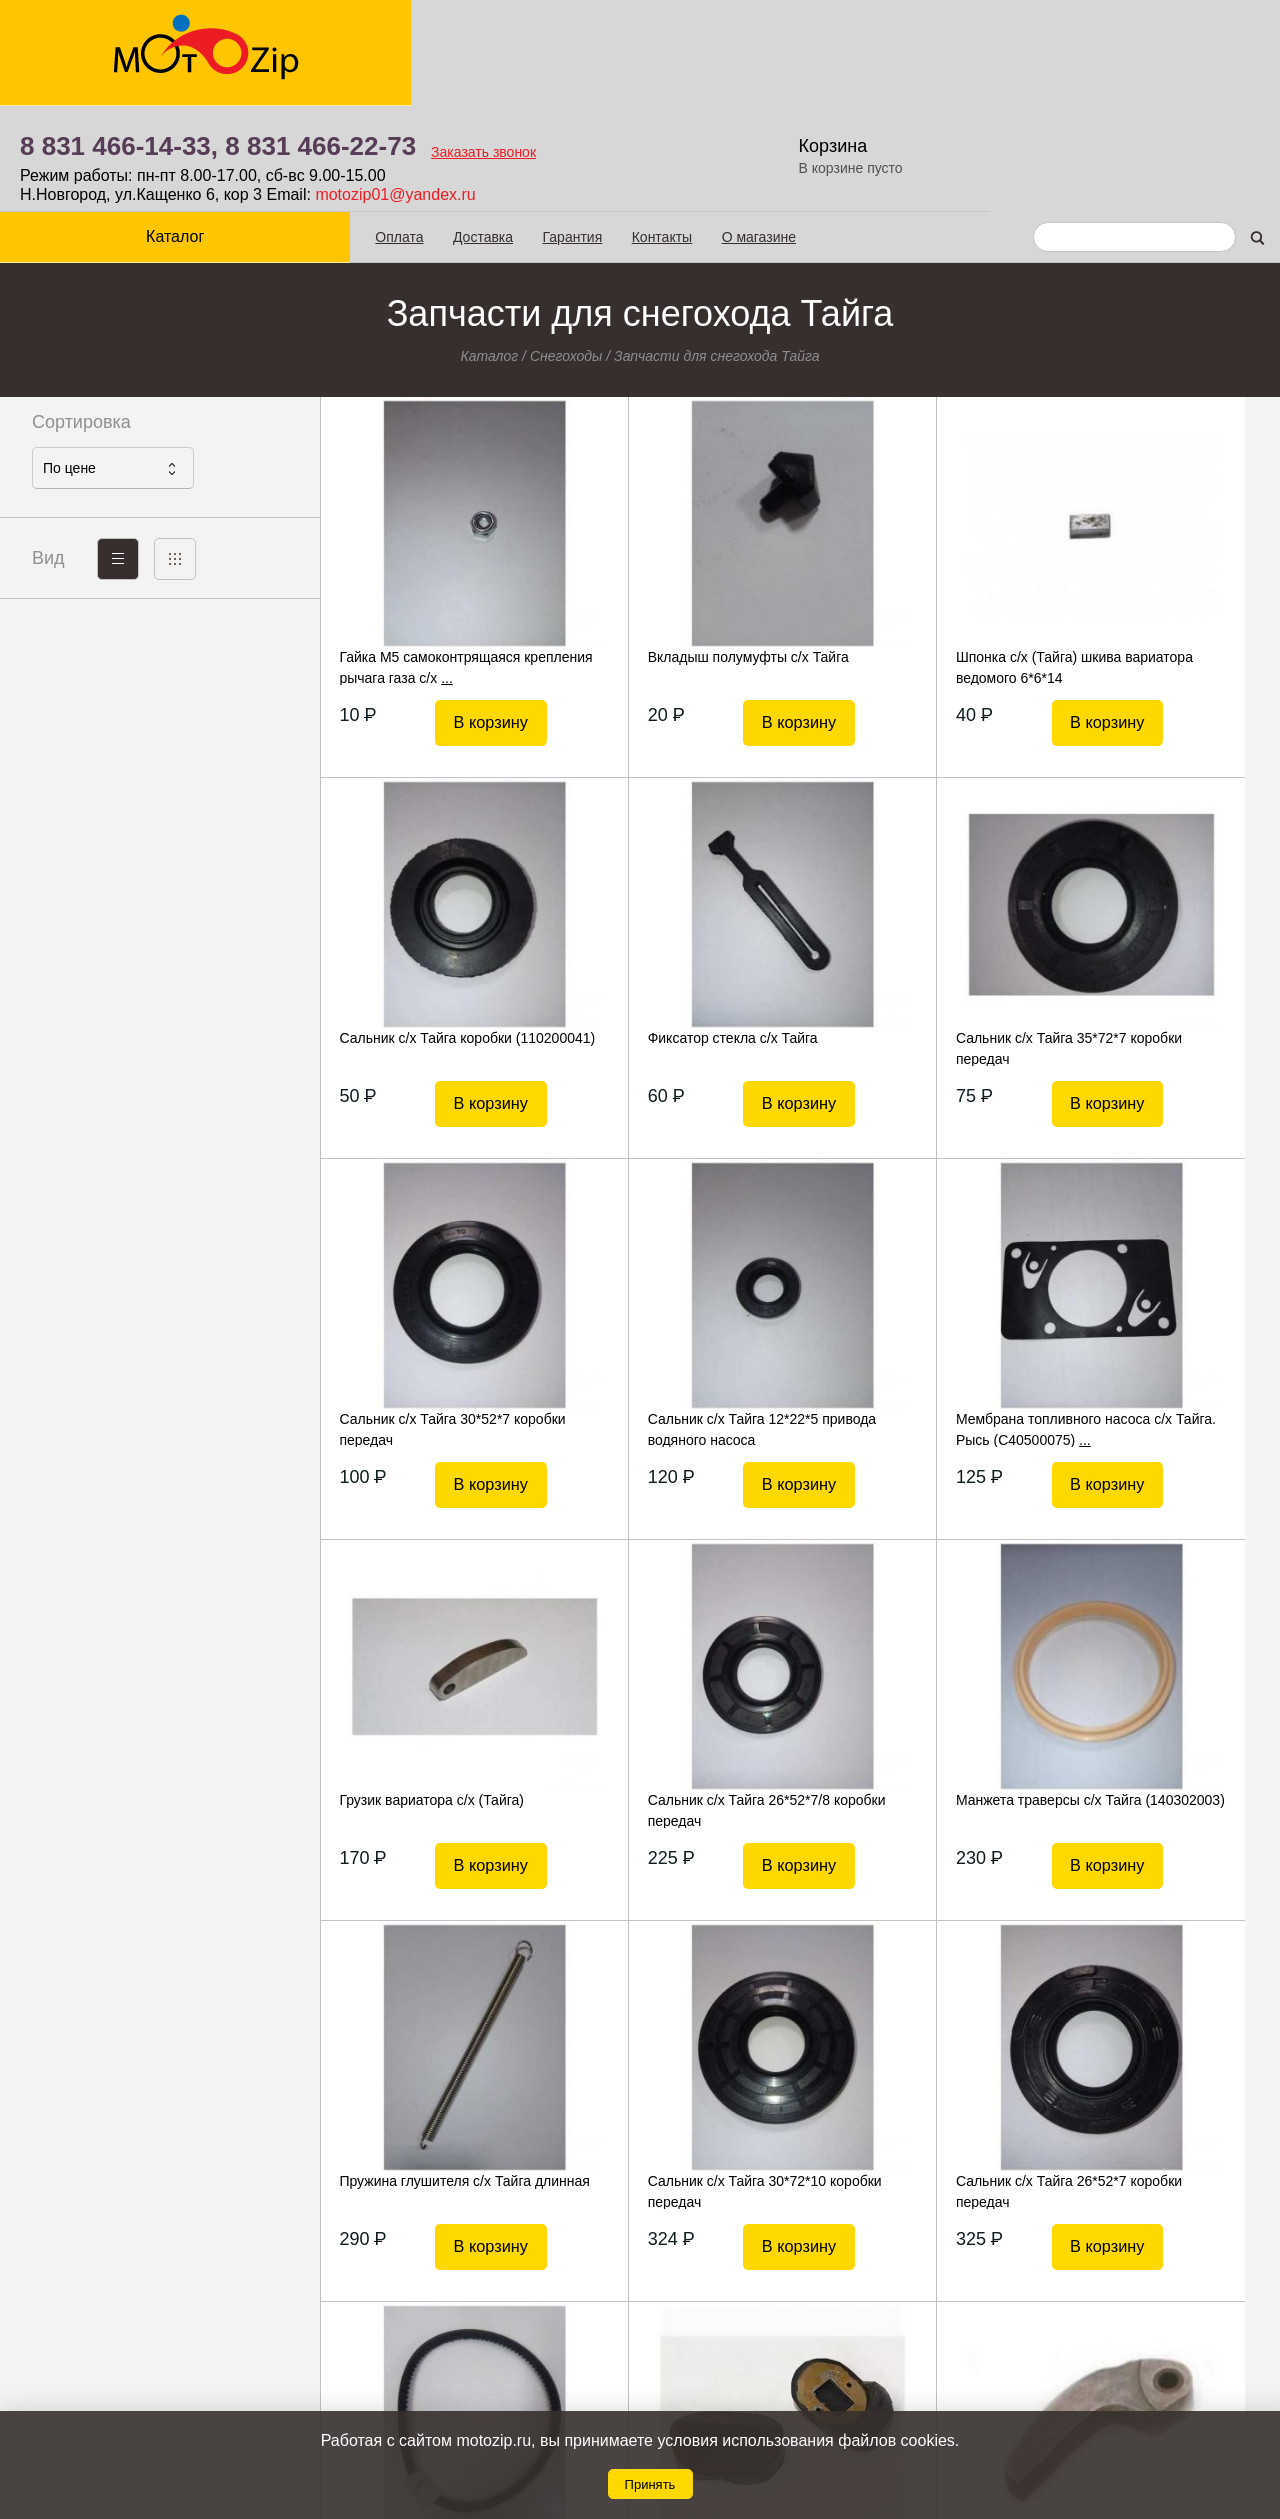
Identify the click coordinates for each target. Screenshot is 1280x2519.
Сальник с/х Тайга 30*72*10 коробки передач (664, 1703)
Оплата (369, 131)
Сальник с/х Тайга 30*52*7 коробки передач (900, 941)
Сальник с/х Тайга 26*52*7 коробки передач (900, 1703)
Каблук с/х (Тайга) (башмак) (424, 2074)
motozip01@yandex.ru (715, 88)
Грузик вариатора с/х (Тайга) (667, 1312)
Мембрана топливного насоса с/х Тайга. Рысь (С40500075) (439, 1322)
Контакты (631, 131)
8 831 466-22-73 (640, 40)
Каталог (160, 130)
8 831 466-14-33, (439, 40)
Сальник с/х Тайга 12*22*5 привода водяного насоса (1140, 941)
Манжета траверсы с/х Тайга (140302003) (1148, 1322)
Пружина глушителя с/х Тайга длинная (431, 1703)
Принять (650, 2484)
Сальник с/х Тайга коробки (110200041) (1141, 560)
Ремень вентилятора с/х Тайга (1153, 1693)
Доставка (453, 131)
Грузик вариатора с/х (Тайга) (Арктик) (667, 2084)
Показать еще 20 (800, 2234)
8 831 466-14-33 (723, 2349)
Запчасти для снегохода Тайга (717, 249)
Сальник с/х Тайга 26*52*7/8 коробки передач (906, 1322)
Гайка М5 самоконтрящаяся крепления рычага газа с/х (428, 560)
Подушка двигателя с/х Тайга (909, 2074)
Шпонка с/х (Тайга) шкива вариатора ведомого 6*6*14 (904, 560)
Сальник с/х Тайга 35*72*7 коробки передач (660, 941)
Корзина (1154, 40)
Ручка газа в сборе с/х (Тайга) (1151, 2074)
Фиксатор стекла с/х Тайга (420, 931)
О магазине (728, 131)
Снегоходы (566, 249)
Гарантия (542, 131)
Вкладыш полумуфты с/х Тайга (675, 550)
